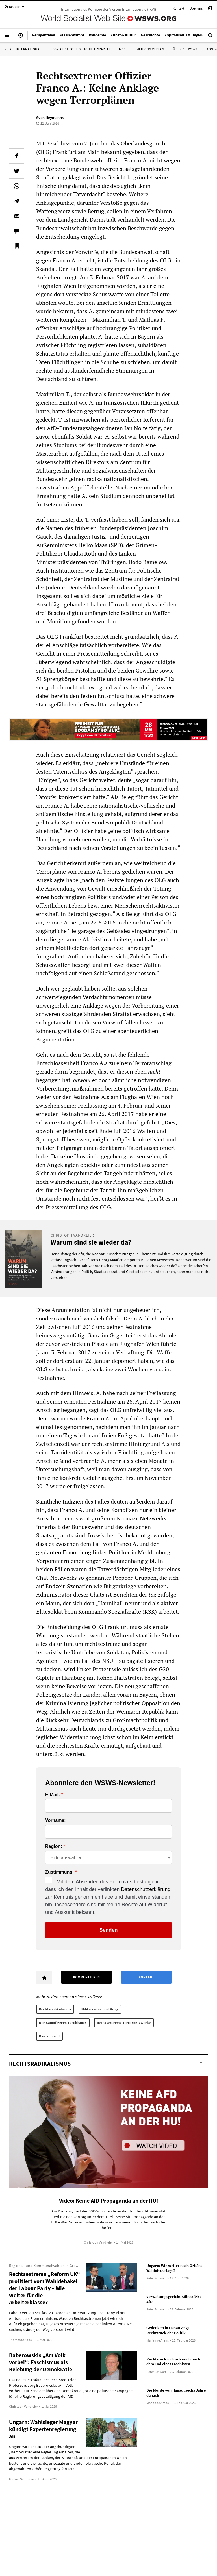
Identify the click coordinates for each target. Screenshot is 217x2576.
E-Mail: (52, 1794)
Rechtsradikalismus (55, 2009)
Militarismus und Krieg (99, 2009)
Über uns (196, 8)
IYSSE (123, 49)
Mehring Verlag (150, 49)
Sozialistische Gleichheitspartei (81, 49)
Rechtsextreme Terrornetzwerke (124, 2022)
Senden (108, 1930)
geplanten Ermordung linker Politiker (83, 1552)
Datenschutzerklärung (145, 1889)
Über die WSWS (185, 49)
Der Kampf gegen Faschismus (63, 2022)
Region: (53, 1846)
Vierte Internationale (24, 49)
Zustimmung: (59, 1872)
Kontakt (178, 8)
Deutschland (49, 2036)
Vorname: (55, 1820)
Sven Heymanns (50, 117)
